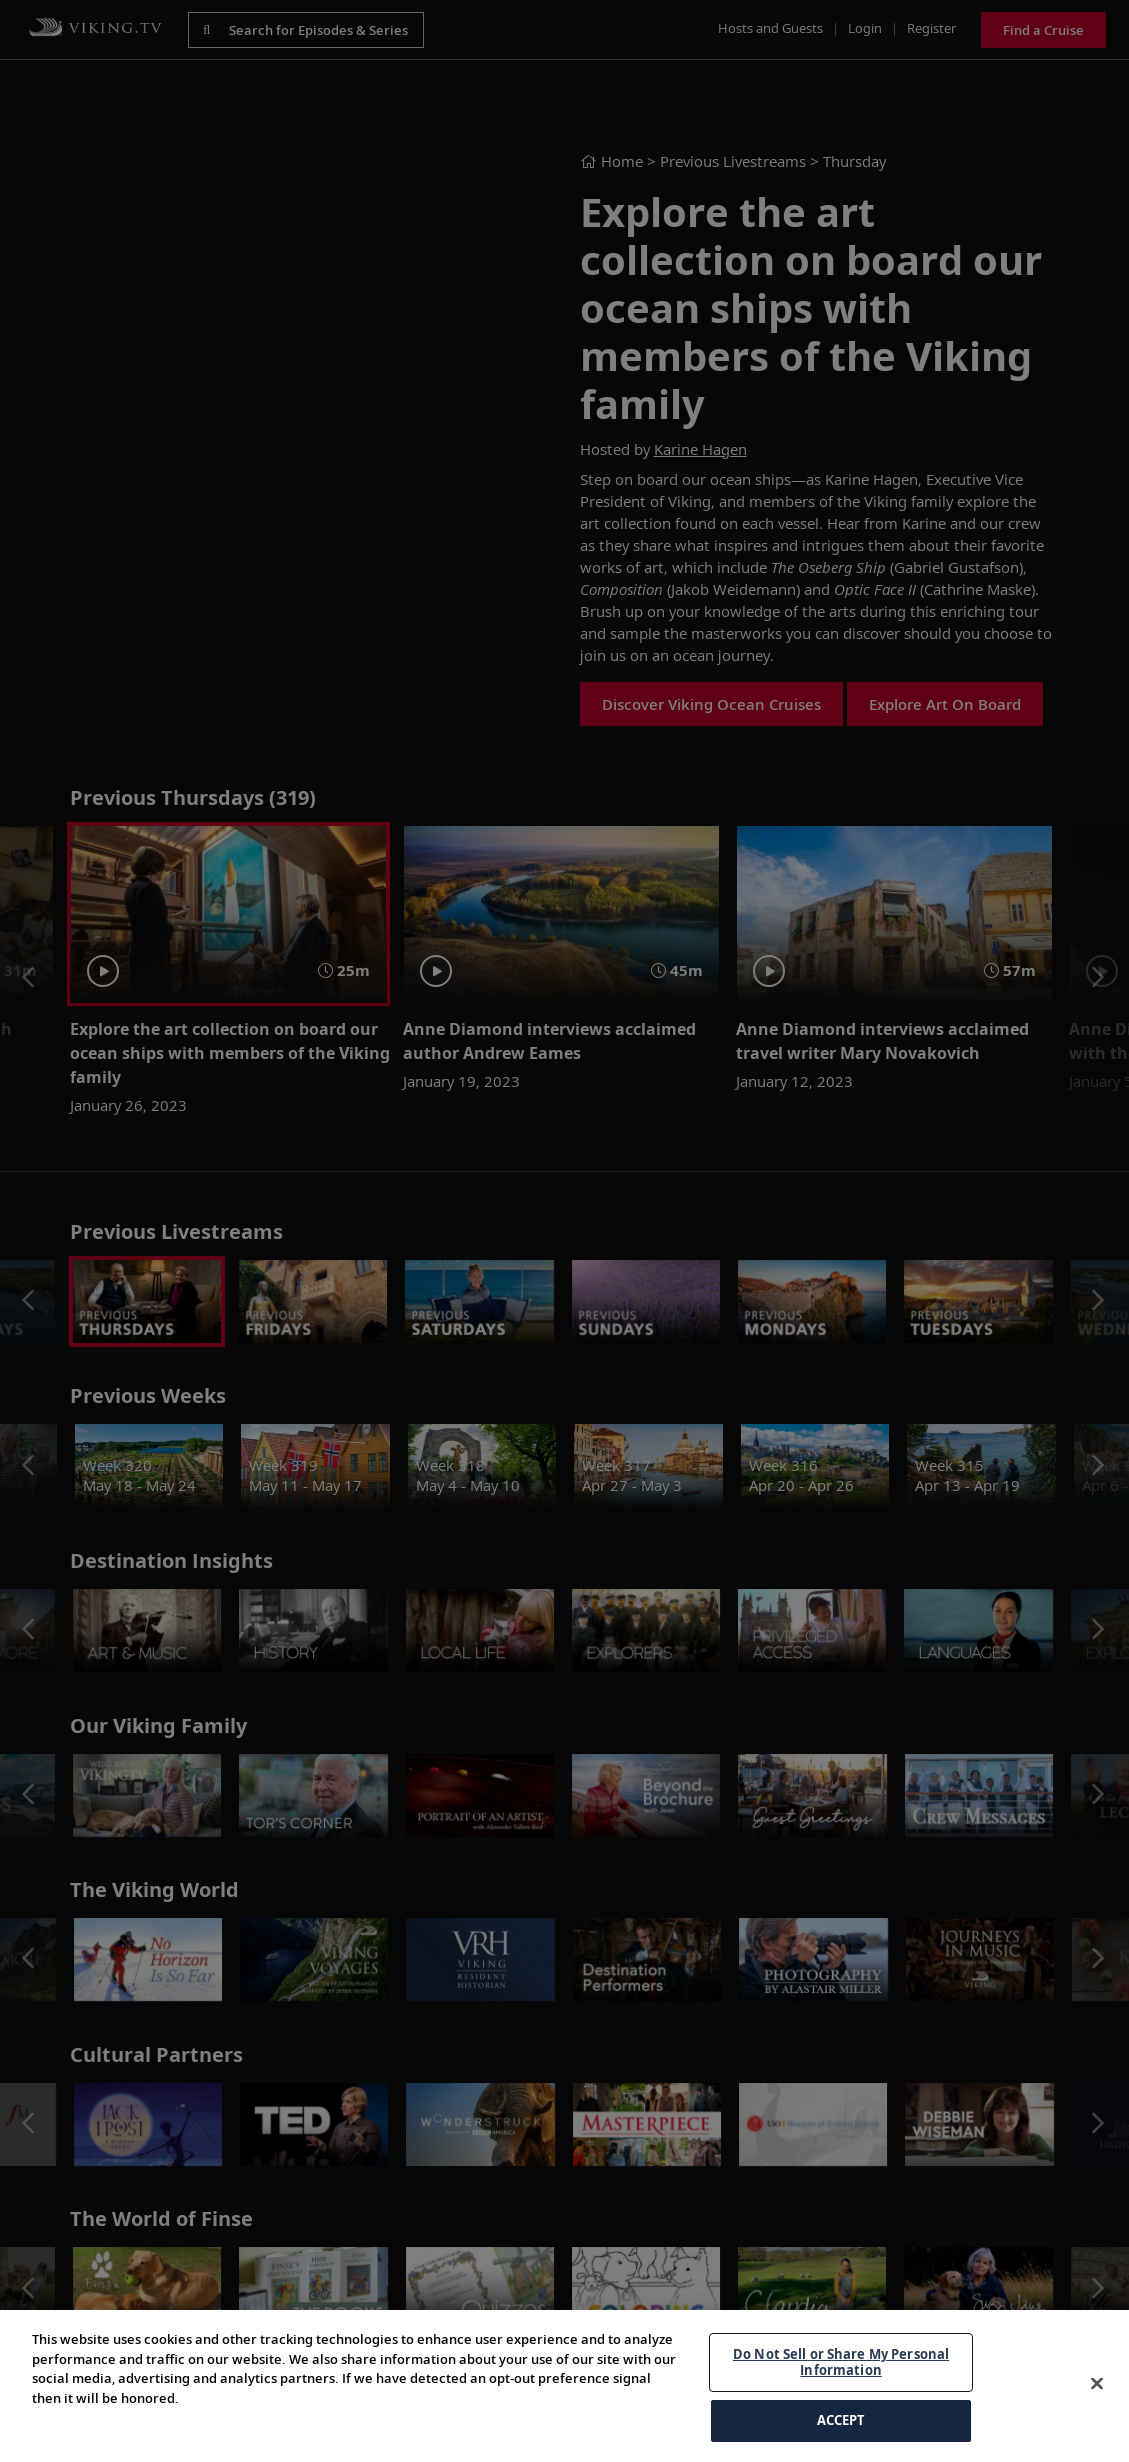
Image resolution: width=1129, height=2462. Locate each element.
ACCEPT (841, 2420)
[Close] (1097, 2384)
